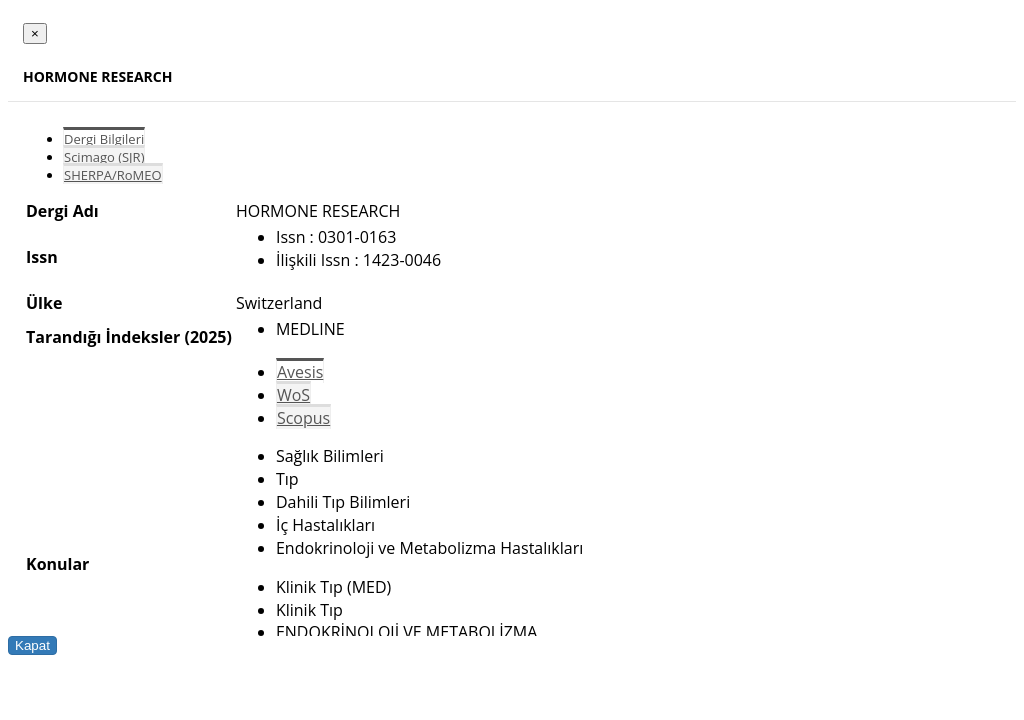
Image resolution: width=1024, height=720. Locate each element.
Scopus (303, 418)
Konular (57, 564)
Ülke (44, 303)
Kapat (32, 645)
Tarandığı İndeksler (103, 337)
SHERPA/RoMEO (113, 175)
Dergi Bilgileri (104, 139)
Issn (42, 257)
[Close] (35, 33)
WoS (293, 395)
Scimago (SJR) (104, 157)
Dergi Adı (62, 211)
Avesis (300, 372)
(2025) (207, 337)
